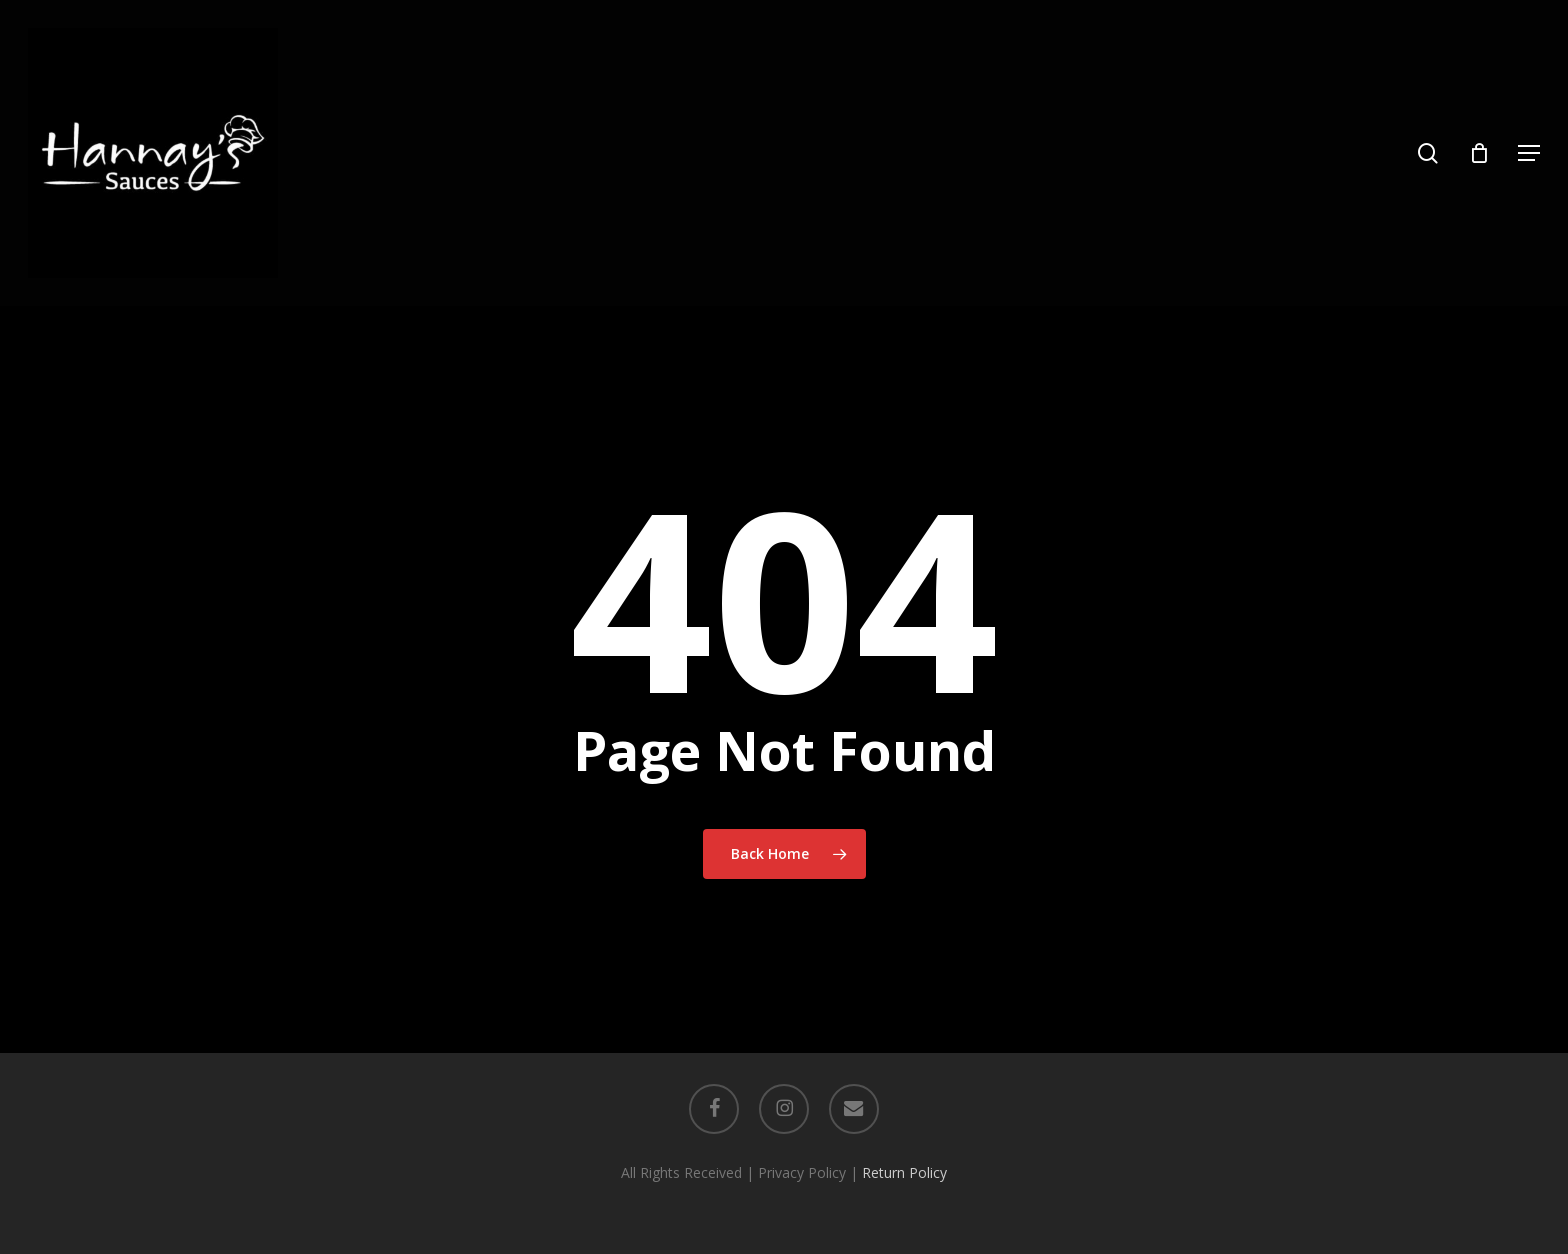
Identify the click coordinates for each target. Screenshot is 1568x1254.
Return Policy (904, 1172)
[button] (1529, 153)
